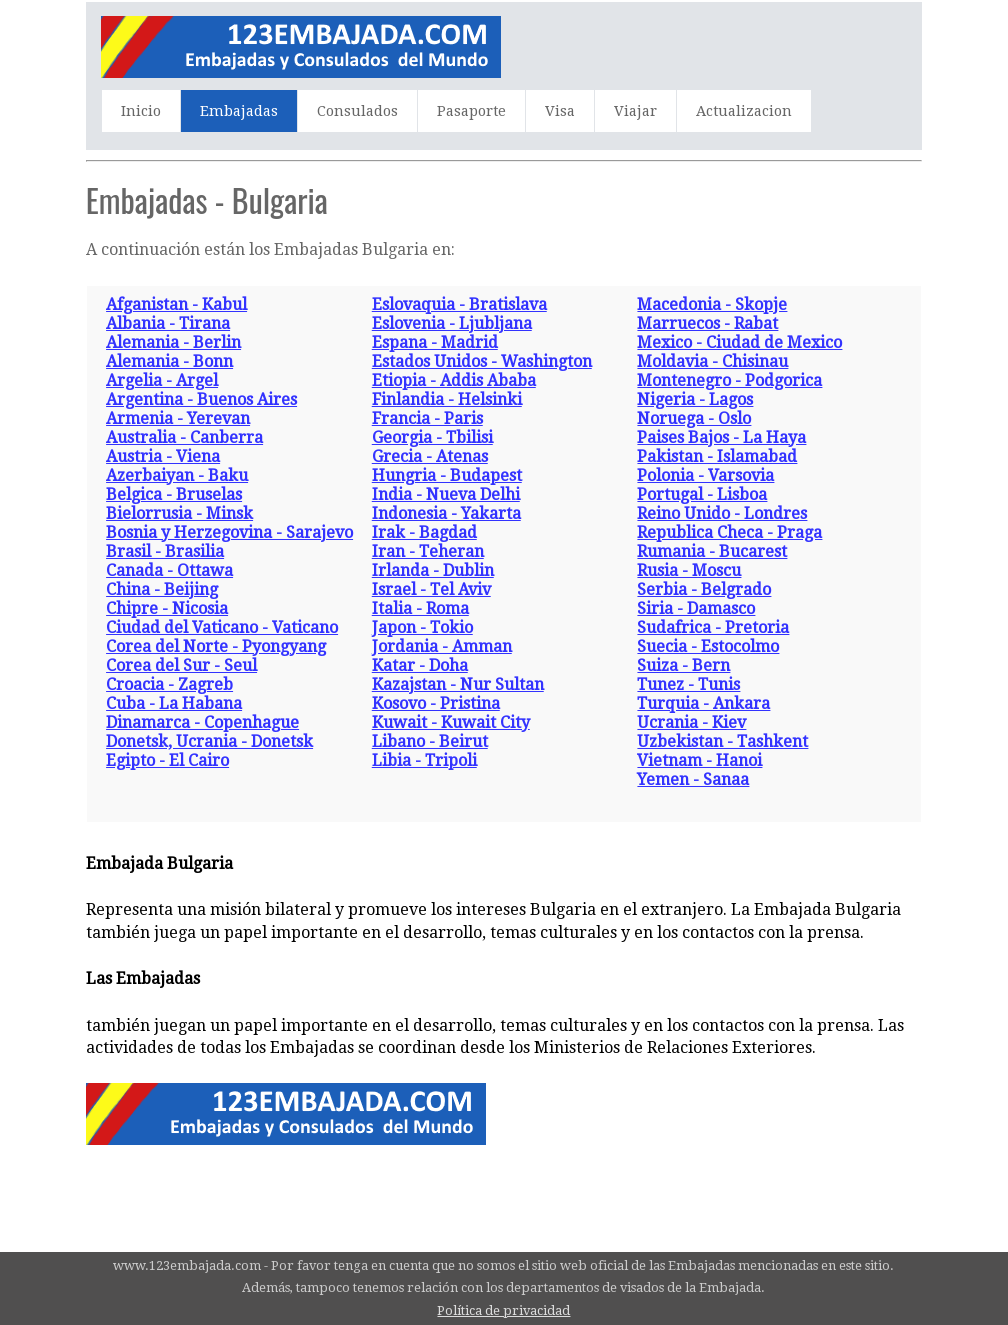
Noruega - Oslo (694, 418)
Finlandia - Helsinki (447, 399)
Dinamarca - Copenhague (202, 722)
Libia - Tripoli (424, 760)
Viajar (635, 111)
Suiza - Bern (683, 665)
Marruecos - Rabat (707, 323)
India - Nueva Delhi (446, 494)
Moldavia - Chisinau (712, 361)
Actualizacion (744, 111)
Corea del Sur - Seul (181, 665)
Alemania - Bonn (169, 361)
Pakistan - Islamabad (717, 456)
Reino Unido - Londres (722, 513)
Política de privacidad (503, 1310)
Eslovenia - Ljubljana (452, 323)
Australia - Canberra (184, 437)
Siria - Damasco (696, 608)
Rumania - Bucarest (712, 551)
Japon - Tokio (422, 627)
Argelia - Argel (162, 380)
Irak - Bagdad (424, 532)
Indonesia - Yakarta (446, 513)
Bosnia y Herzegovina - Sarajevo (229, 532)
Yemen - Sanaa (693, 779)
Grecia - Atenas (430, 456)
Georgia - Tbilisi (432, 437)
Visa (560, 111)
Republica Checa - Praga (729, 532)
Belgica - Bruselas (174, 494)
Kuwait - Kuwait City (451, 722)
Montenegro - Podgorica (729, 380)
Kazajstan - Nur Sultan (458, 684)
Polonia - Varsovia (705, 475)
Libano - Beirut (430, 741)
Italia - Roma (420, 608)
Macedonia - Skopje (712, 304)
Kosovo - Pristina (436, 703)
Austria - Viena (163, 456)
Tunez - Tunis (688, 684)
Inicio (141, 111)
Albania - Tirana (168, 323)
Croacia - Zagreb (169, 684)
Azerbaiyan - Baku (177, 475)
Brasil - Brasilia (165, 551)
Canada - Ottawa (169, 570)
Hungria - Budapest (447, 475)
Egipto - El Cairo (167, 760)
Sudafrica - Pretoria (713, 627)
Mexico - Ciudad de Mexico (739, 342)
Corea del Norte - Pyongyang (216, 646)
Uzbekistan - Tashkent (722, 741)
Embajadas (239, 111)
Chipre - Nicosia (167, 608)
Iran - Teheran (428, 551)
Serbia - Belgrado (704, 589)
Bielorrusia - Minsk (179, 513)
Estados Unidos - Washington (482, 361)
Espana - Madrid (435, 342)
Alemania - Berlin (173, 342)
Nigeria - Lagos (695, 399)
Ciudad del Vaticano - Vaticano (222, 627)
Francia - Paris (427, 418)
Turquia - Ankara (703, 703)
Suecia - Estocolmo (708, 646)
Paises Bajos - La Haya (721, 437)
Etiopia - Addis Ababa (454, 380)
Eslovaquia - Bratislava (459, 304)
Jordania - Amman (442, 646)
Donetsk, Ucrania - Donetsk (209, 741)
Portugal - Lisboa (702, 494)
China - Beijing (162, 589)
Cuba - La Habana (174, 703)
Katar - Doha (420, 665)
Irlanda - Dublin (433, 570)
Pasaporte (471, 111)
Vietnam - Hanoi (699, 760)
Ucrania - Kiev (691, 722)
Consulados (357, 111)
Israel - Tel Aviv (431, 589)
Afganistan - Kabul (176, 304)
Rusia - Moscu (689, 570)
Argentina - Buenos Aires (201, 399)
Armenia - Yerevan (178, 418)
